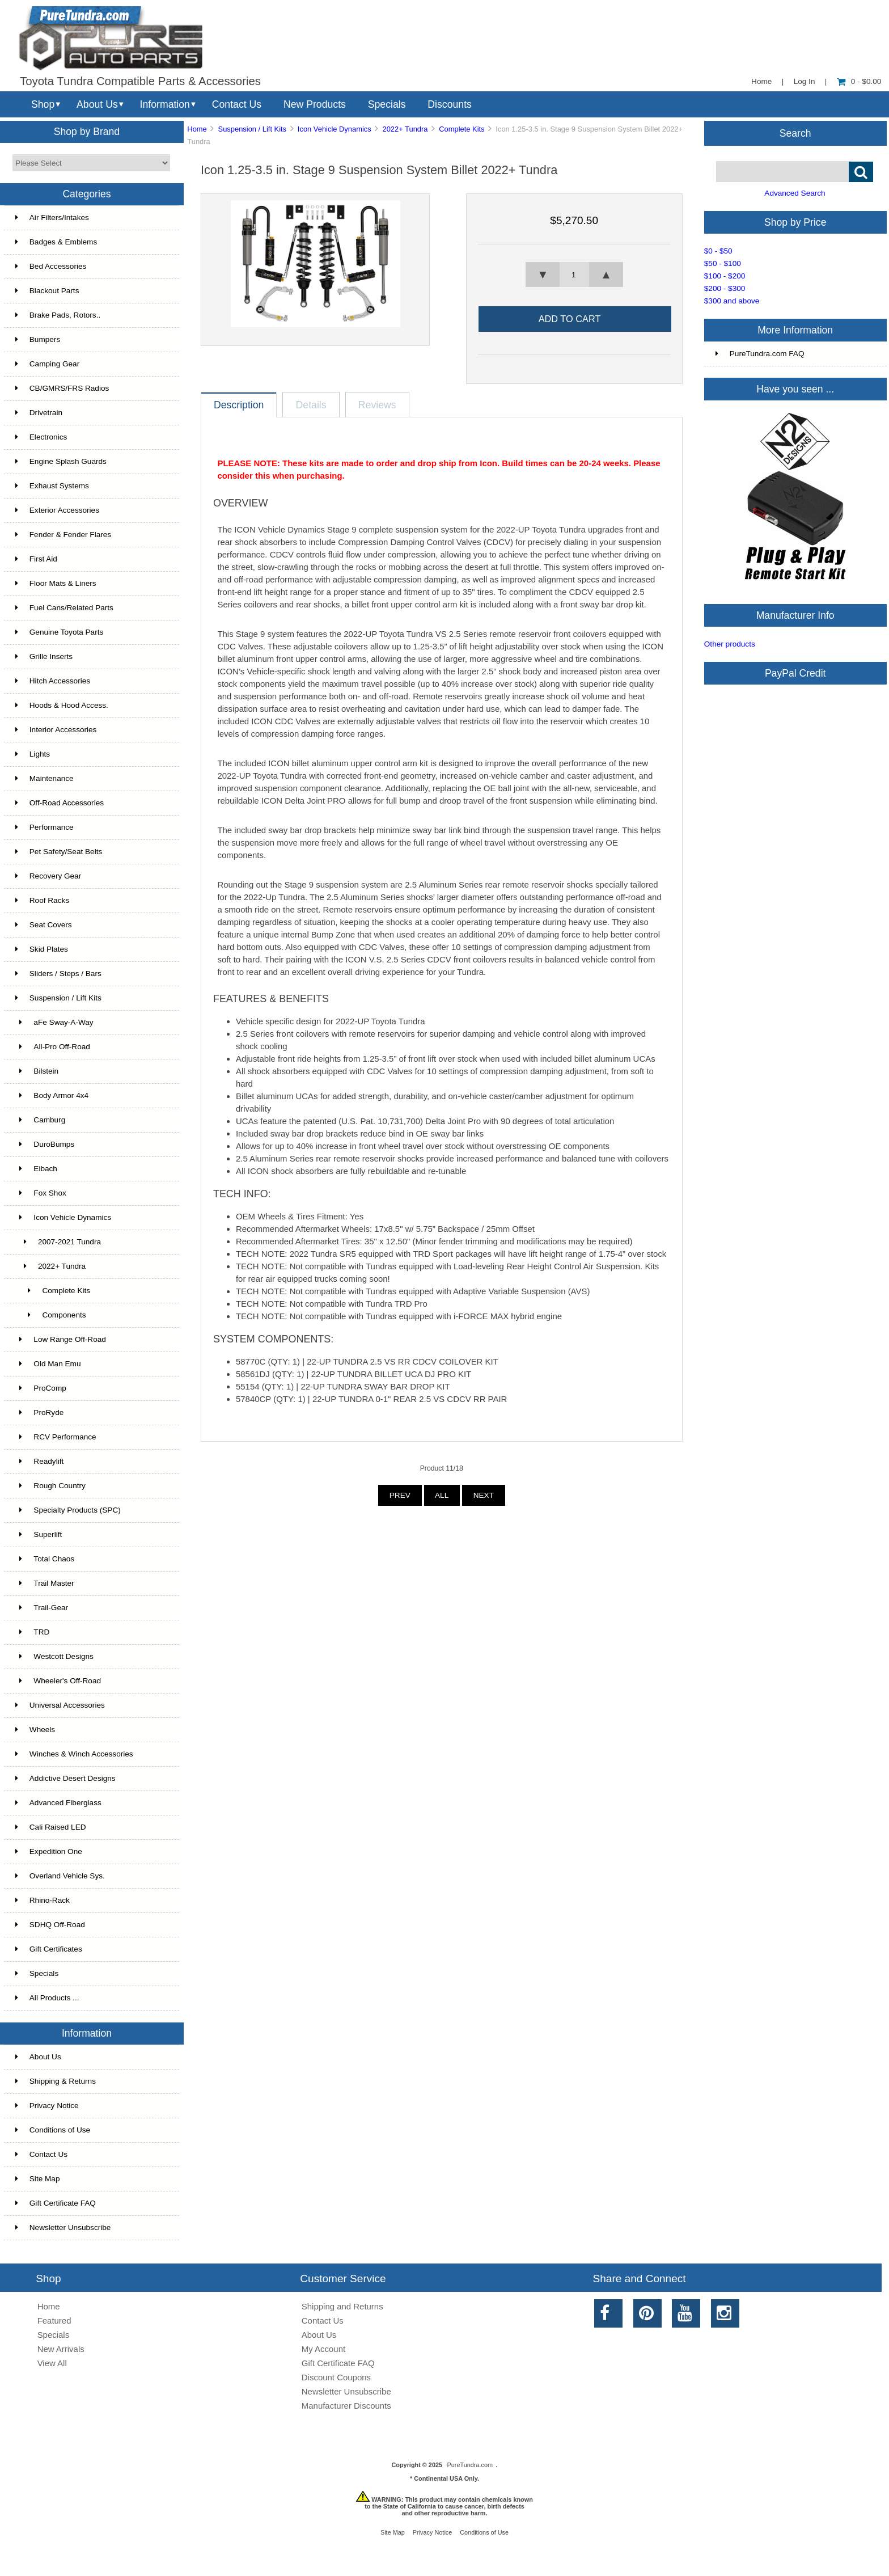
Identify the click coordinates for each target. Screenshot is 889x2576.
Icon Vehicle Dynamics (334, 129)
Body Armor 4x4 (51, 1095)
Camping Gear (47, 364)
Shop (42, 104)
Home (761, 81)
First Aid (36, 559)
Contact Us (236, 104)
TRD (32, 1632)
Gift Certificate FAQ (55, 2203)
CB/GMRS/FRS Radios (62, 388)
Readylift (39, 1461)
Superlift (38, 1534)
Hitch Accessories (52, 681)
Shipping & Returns (55, 2081)
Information (165, 104)
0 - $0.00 (859, 81)
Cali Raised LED (50, 1827)
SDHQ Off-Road (50, 1924)
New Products (314, 104)
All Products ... (47, 1998)
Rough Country (50, 1485)
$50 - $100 (722, 263)
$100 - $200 (725, 276)
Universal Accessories (60, 1705)
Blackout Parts (47, 290)
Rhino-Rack (42, 1900)
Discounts (449, 104)
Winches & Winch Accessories (74, 1754)
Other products (729, 644)
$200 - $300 (725, 288)
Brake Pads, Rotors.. (57, 315)
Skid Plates (41, 949)
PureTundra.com (470, 2464)
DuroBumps (44, 1144)
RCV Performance (55, 1437)
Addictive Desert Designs (65, 1778)
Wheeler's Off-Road (58, 1680)
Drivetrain (38, 412)
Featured (54, 2320)
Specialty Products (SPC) (68, 1510)
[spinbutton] (574, 274)
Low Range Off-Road (60, 1339)
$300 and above (732, 301)
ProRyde (39, 1412)
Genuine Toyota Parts (59, 632)
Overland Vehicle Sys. (60, 1876)
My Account (323, 2349)
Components (50, 1315)
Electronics (41, 437)
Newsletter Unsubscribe (63, 2227)
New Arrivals (60, 2349)
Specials (387, 104)
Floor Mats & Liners (55, 583)
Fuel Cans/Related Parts (64, 607)
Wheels (35, 1729)
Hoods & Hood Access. (61, 705)
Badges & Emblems (56, 242)
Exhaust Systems (52, 486)
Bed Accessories (51, 266)
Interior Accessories (56, 729)
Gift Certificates (48, 1949)
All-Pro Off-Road (52, 1046)
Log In (804, 81)
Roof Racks (42, 900)
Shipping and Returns (342, 2306)
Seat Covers (43, 924)
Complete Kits (461, 129)
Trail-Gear (41, 1607)
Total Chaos (44, 1559)
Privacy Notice (47, 2105)
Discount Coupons (336, 2377)
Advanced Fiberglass (58, 1802)
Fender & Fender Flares (63, 534)
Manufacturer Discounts (346, 2405)
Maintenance (44, 778)
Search (795, 132)
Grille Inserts (44, 656)
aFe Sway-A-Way (54, 1022)
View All (52, 2363)
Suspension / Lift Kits (252, 129)
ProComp (40, 1388)
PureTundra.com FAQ (760, 353)
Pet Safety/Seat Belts (58, 851)
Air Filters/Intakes (52, 217)
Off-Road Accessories (59, 803)
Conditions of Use (52, 2130)
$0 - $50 (718, 251)
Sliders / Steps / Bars (58, 973)
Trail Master (44, 1583)
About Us (97, 104)
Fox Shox (40, 1193)
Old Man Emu (48, 1363)
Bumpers (37, 339)
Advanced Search (794, 193)
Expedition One (48, 1851)
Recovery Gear (48, 876)
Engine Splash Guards (61, 461)
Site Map (37, 2178)
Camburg (40, 1120)
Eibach (36, 1168)
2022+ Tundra (404, 129)
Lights (32, 754)
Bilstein (36, 1071)
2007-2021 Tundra (58, 1242)
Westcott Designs (54, 1656)
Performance (44, 827)
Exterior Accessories (57, 510)
